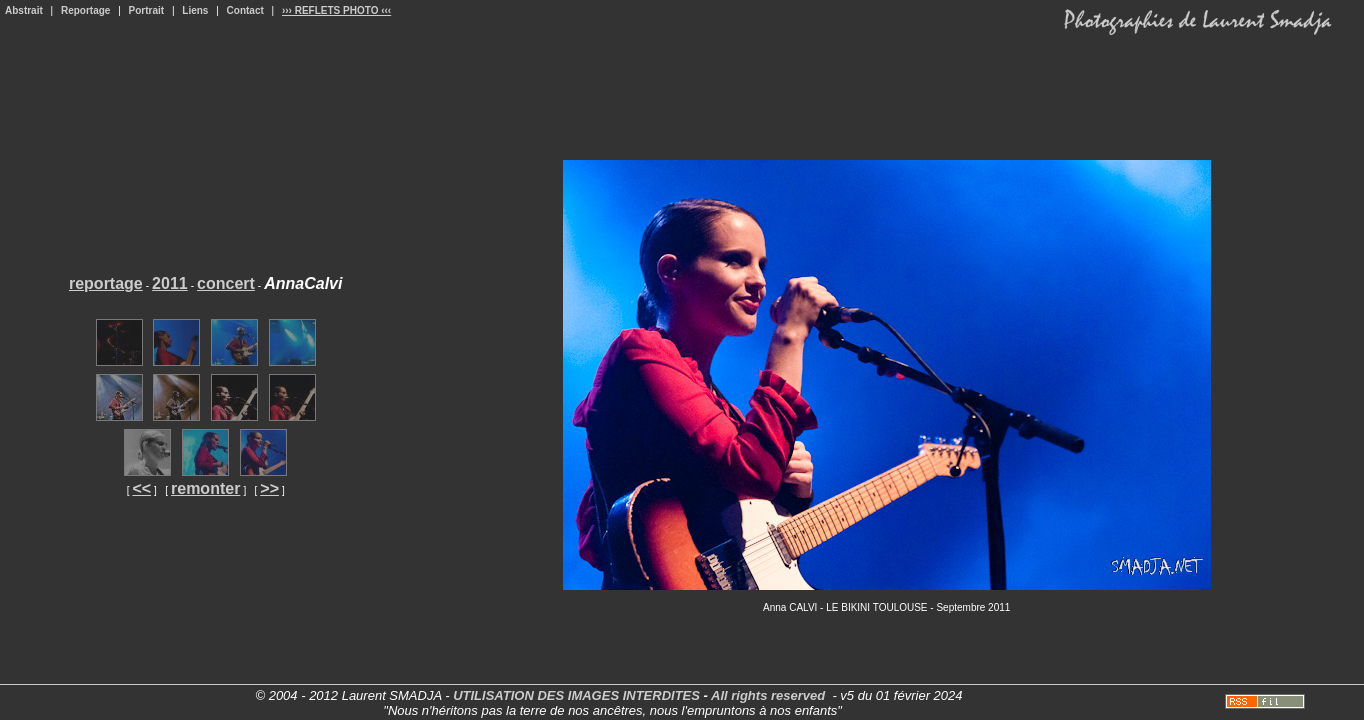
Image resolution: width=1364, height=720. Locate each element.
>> (269, 488)
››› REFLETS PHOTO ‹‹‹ (336, 10)
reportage (106, 283)
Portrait (147, 10)
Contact (245, 10)
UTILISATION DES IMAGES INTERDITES (576, 695)
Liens (195, 10)
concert (226, 283)
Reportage (85, 10)
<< (141, 488)
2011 (170, 283)
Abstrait (24, 10)
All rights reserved (768, 695)
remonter (205, 488)
